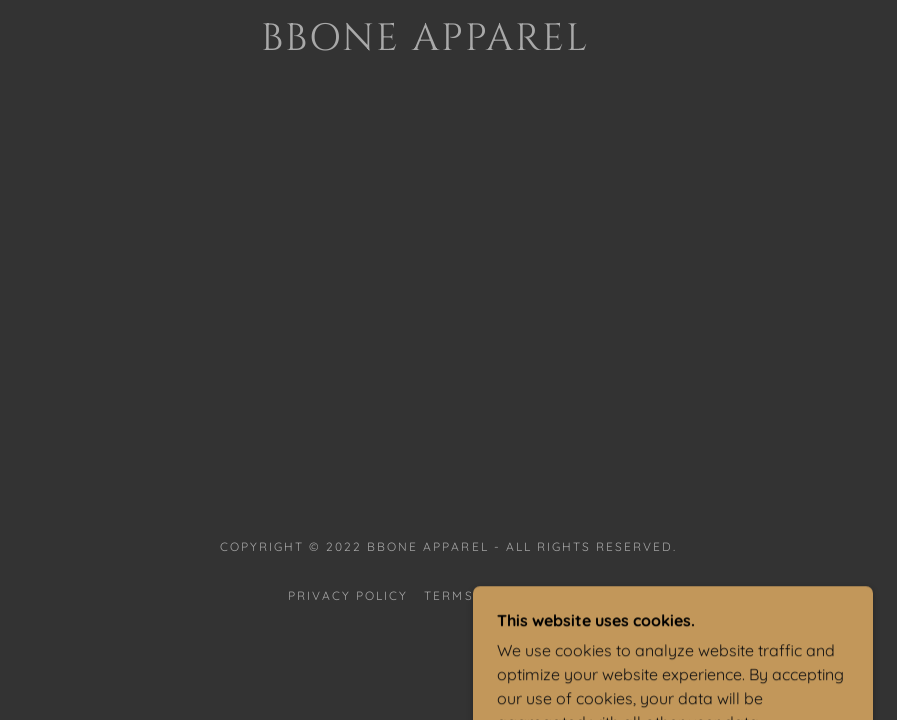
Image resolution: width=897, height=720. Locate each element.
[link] (424, 44)
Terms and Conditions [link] (516, 595)
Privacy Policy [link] (348, 595)
